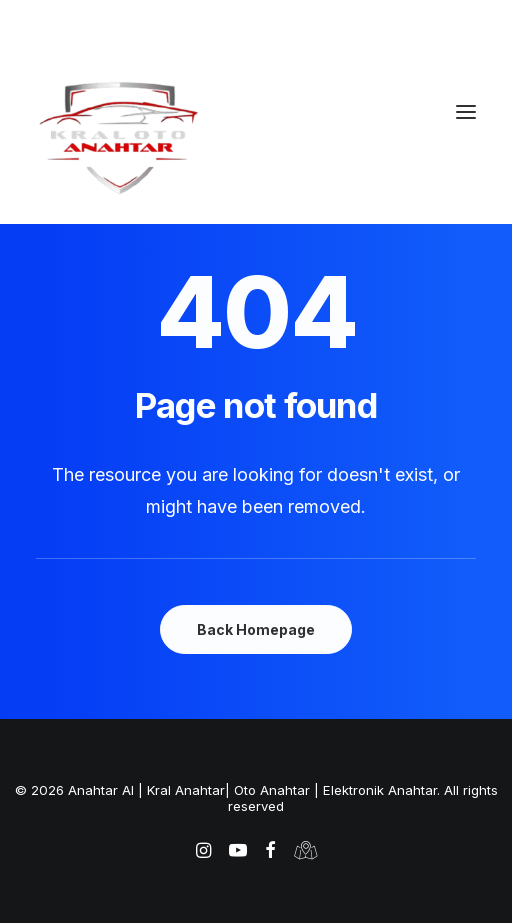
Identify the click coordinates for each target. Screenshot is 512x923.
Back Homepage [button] (256, 629)
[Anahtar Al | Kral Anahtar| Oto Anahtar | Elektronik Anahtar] (256, 137)
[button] (466, 112)
